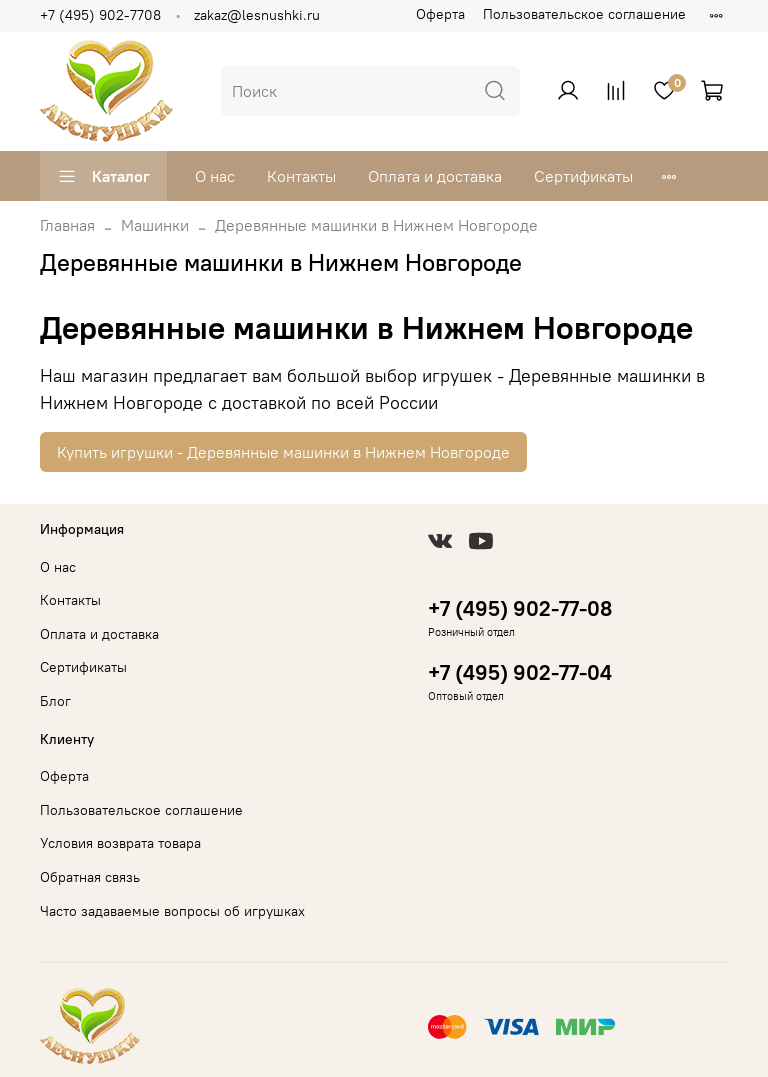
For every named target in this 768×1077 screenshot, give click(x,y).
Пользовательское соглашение (584, 14)
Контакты (301, 176)
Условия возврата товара (120, 843)
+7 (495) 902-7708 (100, 15)
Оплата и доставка (435, 176)
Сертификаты (583, 176)
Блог (55, 701)
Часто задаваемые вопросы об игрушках (172, 911)
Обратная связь (90, 877)
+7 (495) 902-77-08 (520, 608)
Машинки (155, 225)
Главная (67, 225)
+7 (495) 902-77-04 (520, 672)
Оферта (440, 14)
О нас (215, 176)
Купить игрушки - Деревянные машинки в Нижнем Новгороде (283, 452)
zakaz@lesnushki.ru (257, 15)
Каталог (103, 176)
